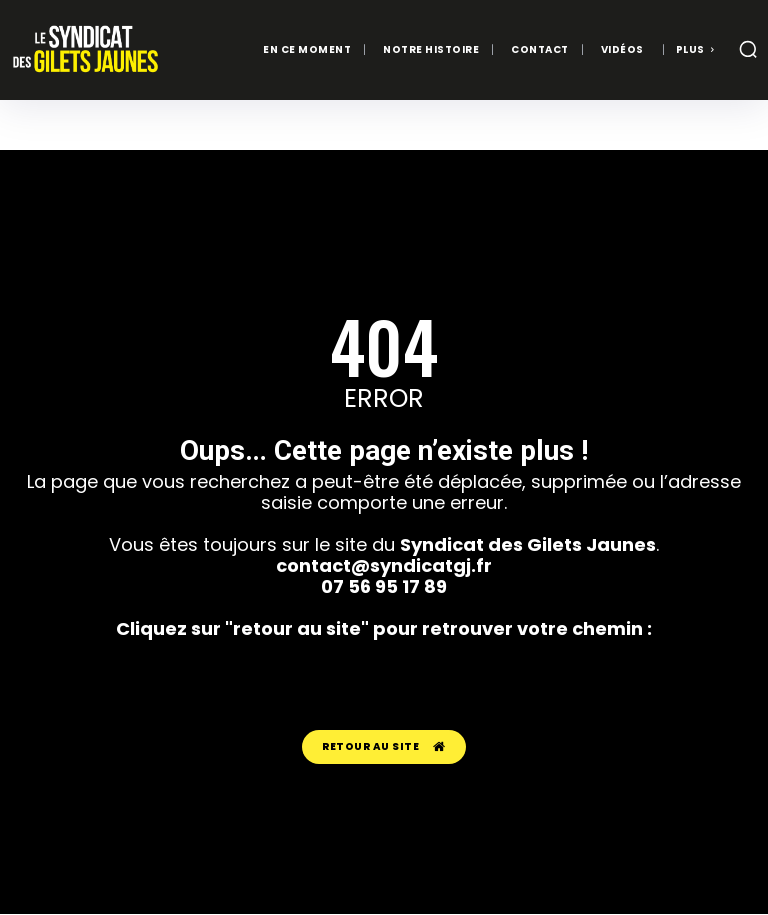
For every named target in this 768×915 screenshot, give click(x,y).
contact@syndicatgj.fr (384, 565)
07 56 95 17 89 (384, 586)
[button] (748, 49)
